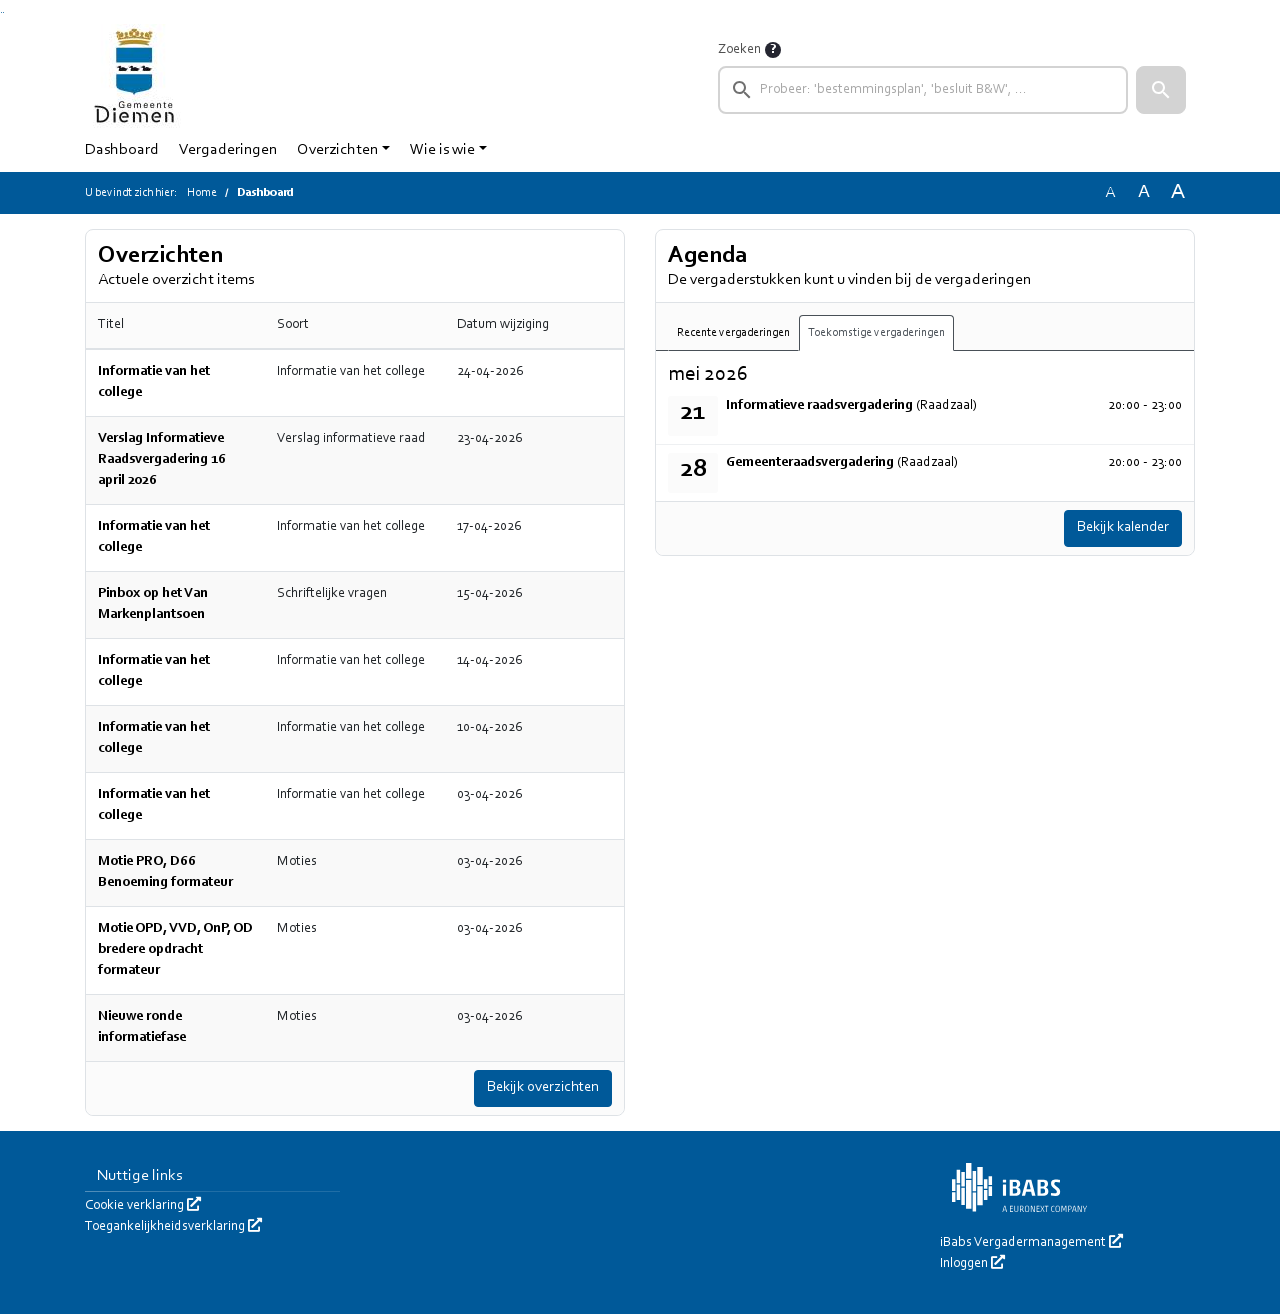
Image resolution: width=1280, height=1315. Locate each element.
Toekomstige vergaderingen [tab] (876, 333)
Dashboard (122, 150)
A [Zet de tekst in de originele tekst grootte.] (1110, 193)
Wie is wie (442, 150)
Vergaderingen (228, 150)
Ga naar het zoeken (1, 12)
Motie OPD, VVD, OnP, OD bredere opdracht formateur (175, 950)
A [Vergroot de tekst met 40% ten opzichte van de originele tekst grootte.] (1178, 192)
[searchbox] (923, 90)
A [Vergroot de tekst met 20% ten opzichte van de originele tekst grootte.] (1144, 192)
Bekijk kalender (1117, 529)
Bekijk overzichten (537, 1089)
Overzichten (337, 150)
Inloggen (972, 1265)
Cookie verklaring (143, 1207)
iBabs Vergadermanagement (1031, 1244)
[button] (1161, 90)
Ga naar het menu (3, 12)
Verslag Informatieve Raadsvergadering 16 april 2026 (162, 460)
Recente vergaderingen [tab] (733, 333)
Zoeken (739, 50)
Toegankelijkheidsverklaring (173, 1228)
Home (202, 193)
